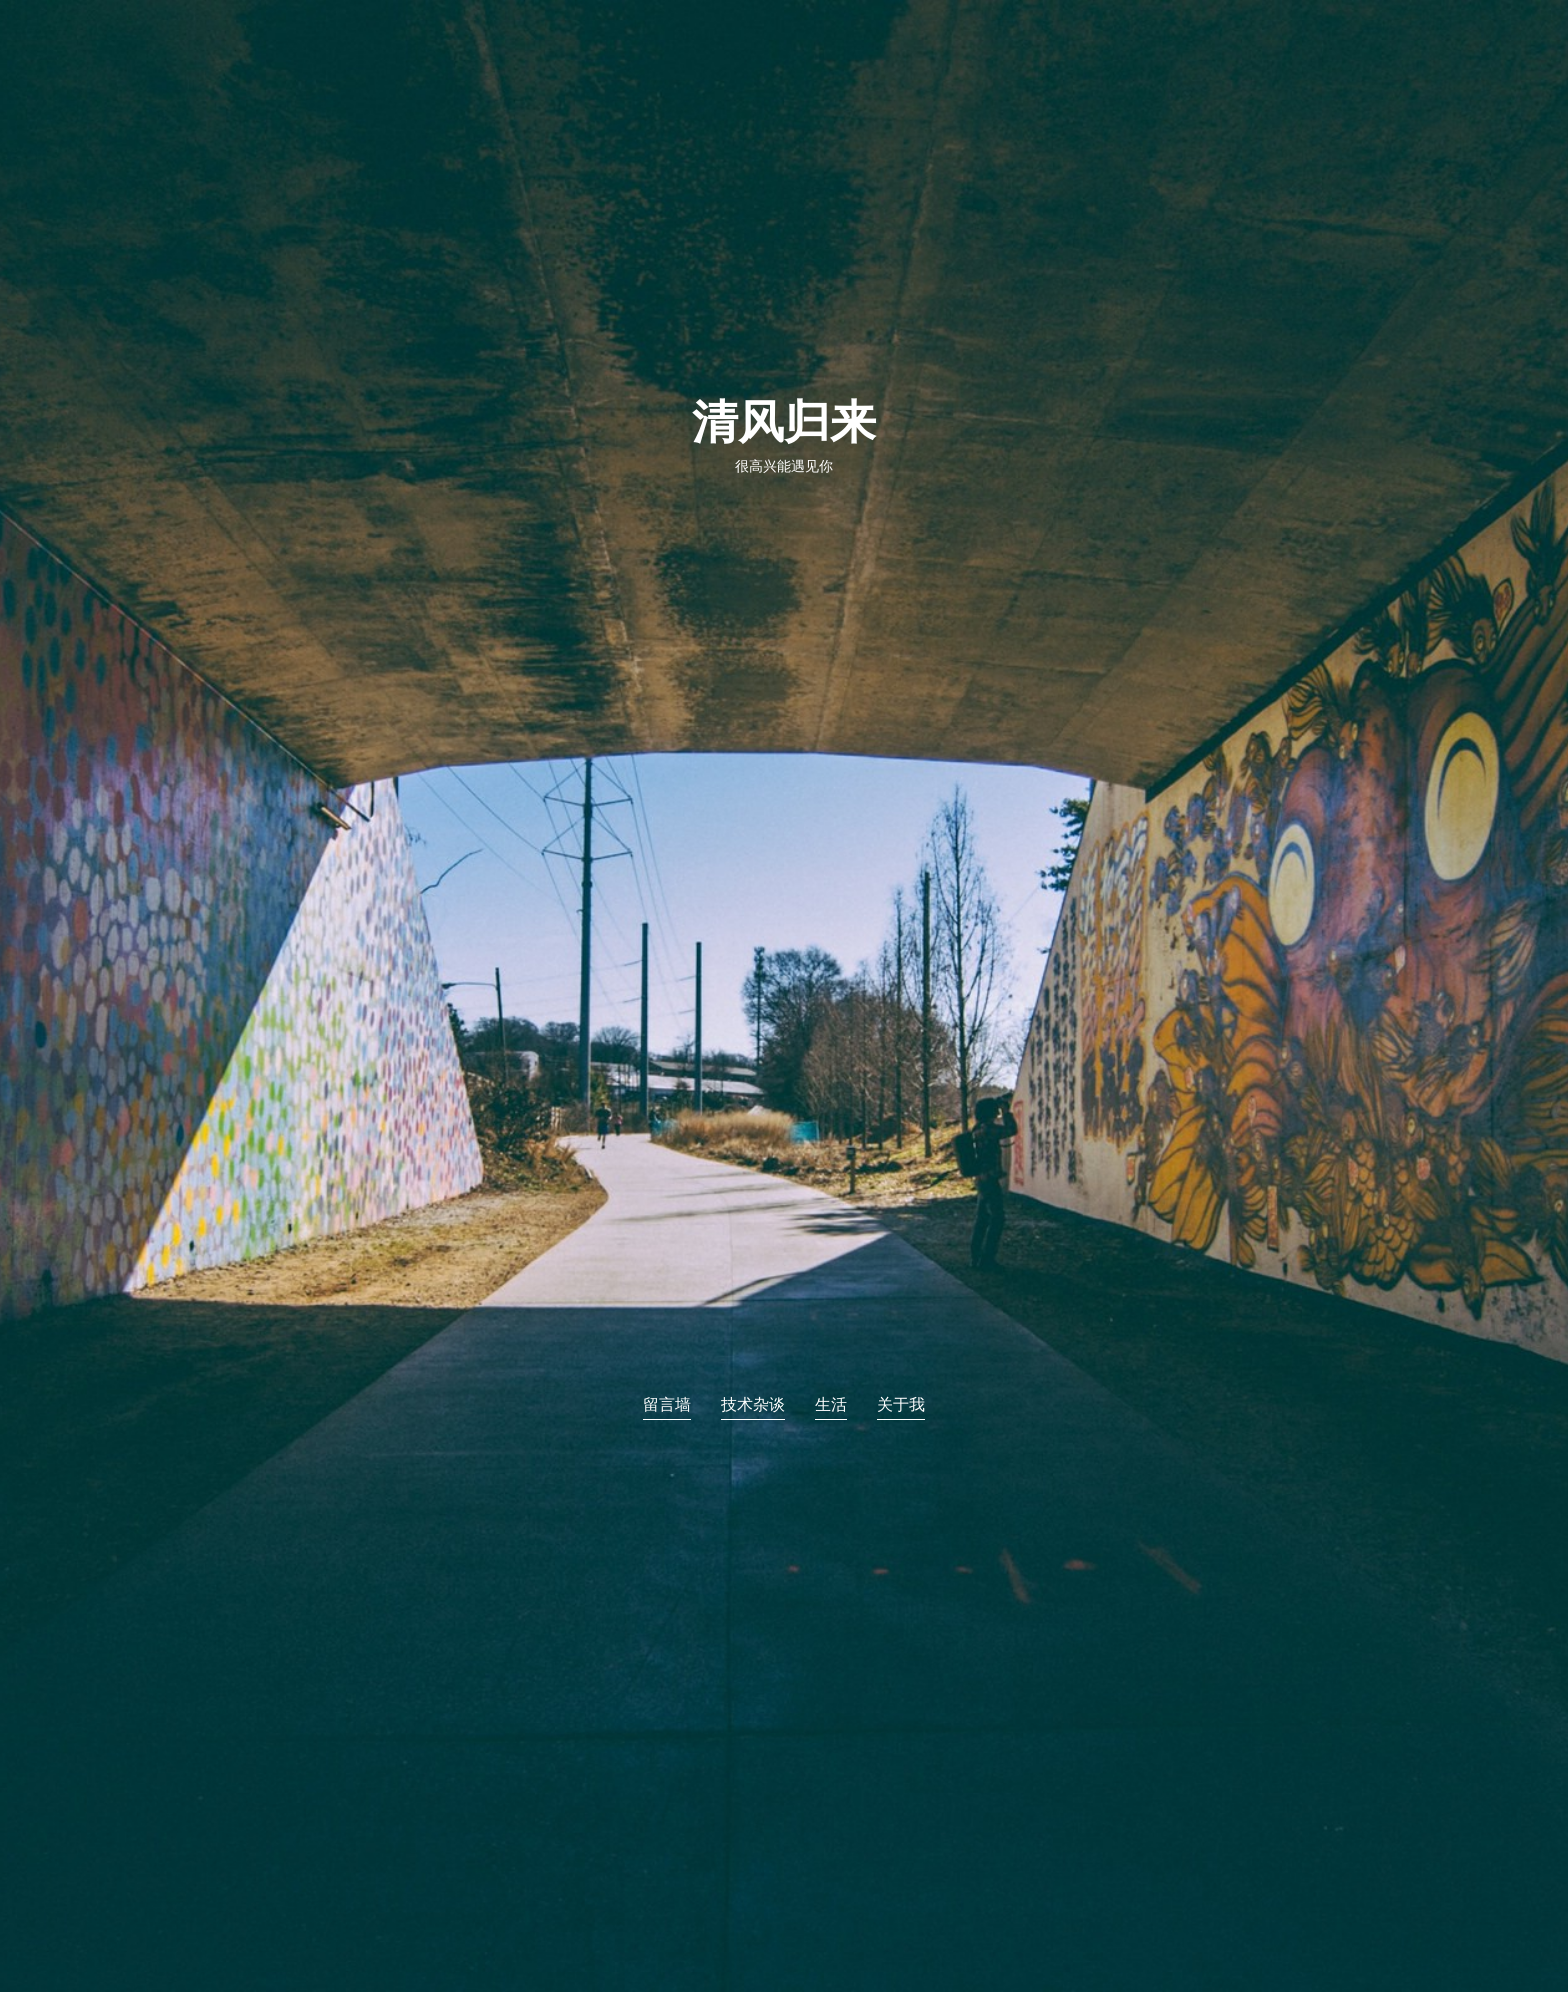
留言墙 (667, 1404)
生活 (831, 1404)
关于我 (901, 1404)
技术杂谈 (753, 1404)
